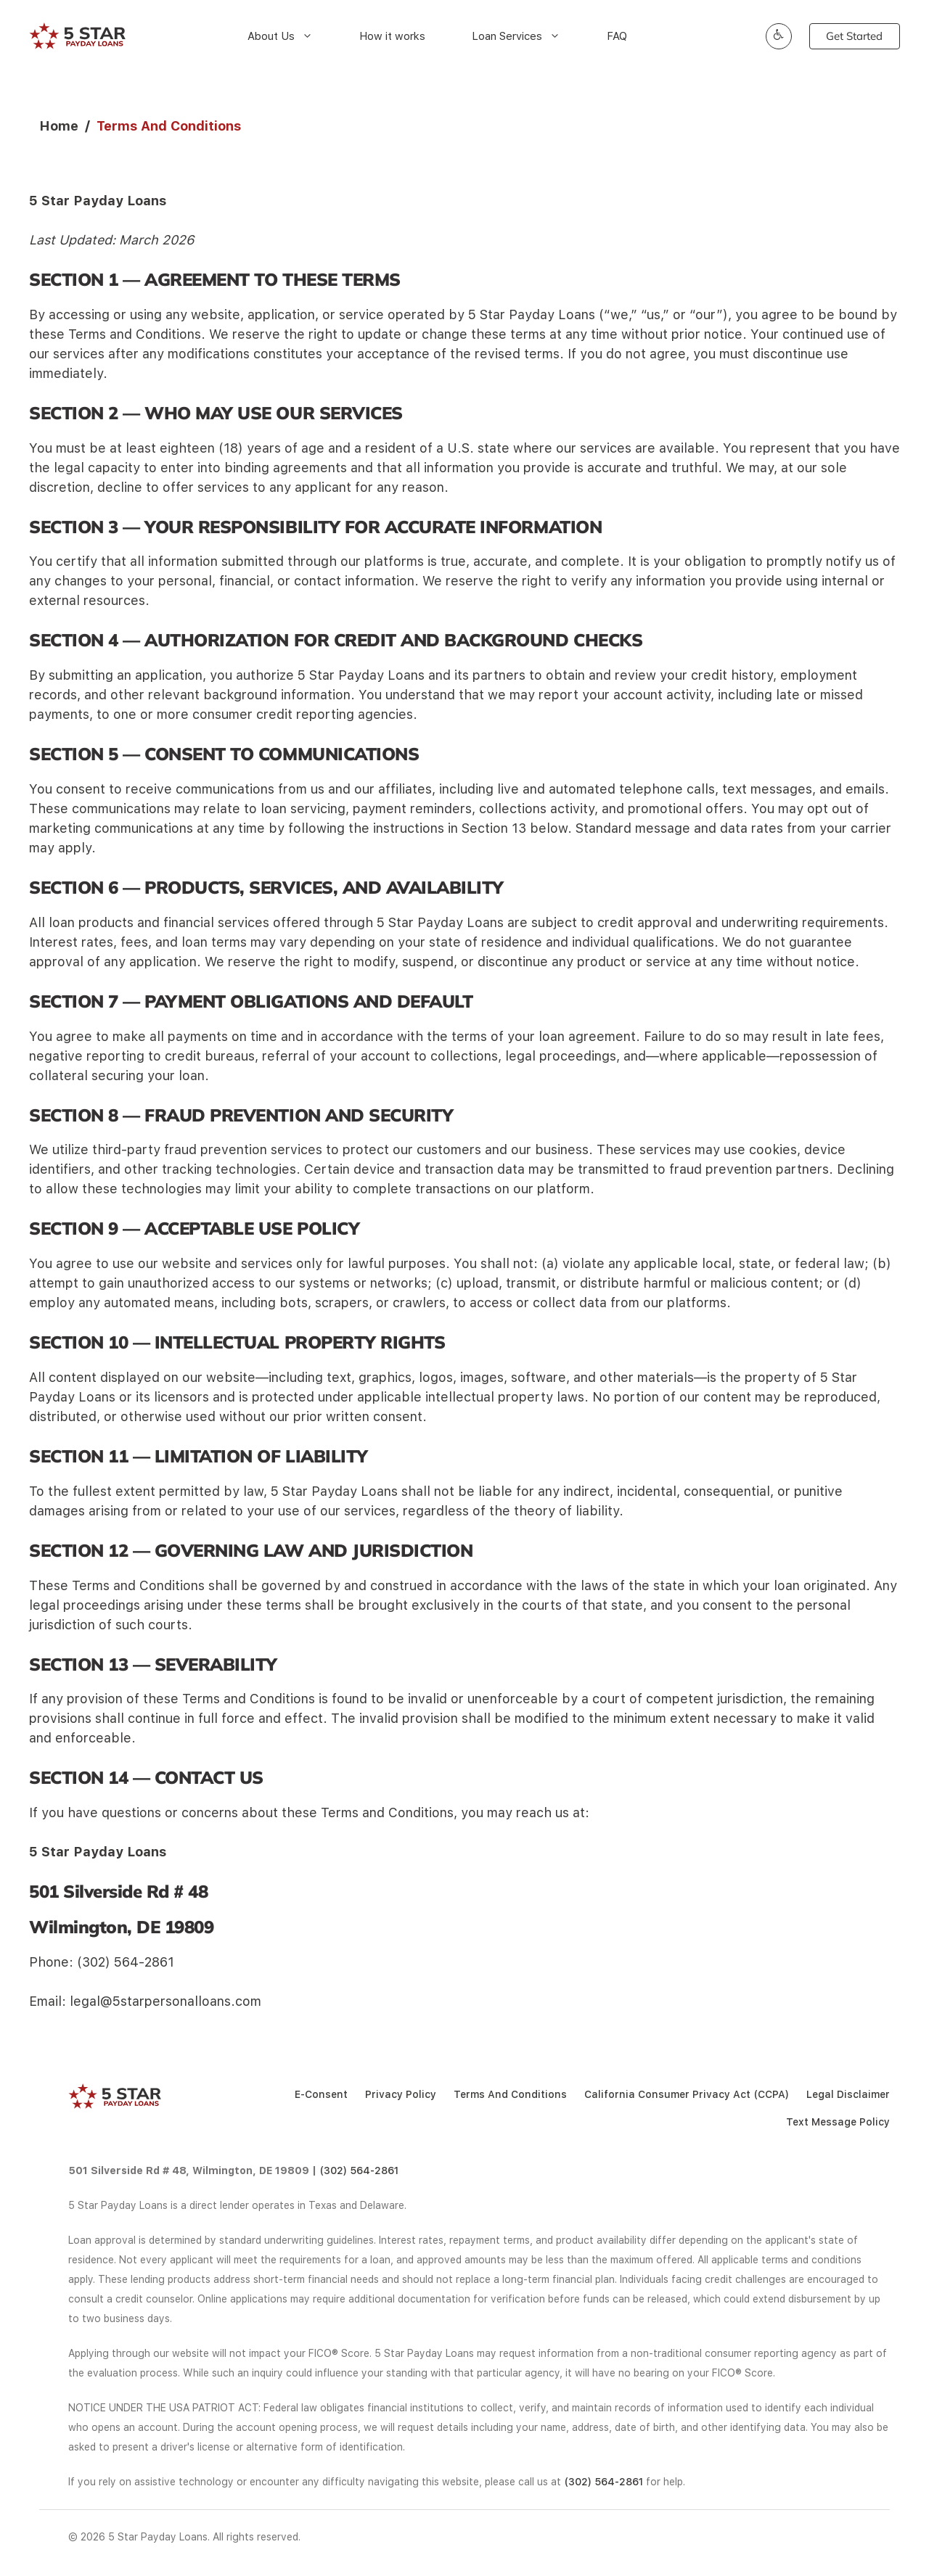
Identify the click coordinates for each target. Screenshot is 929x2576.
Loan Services (523, 36)
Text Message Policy (838, 2122)
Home (58, 125)
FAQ (617, 36)
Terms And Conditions (510, 2094)
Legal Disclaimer (848, 2094)
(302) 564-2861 (358, 2170)
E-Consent (321, 2094)
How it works (392, 36)
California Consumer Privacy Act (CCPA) (686, 2094)
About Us (287, 36)
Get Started (854, 36)
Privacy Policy (400, 2094)
